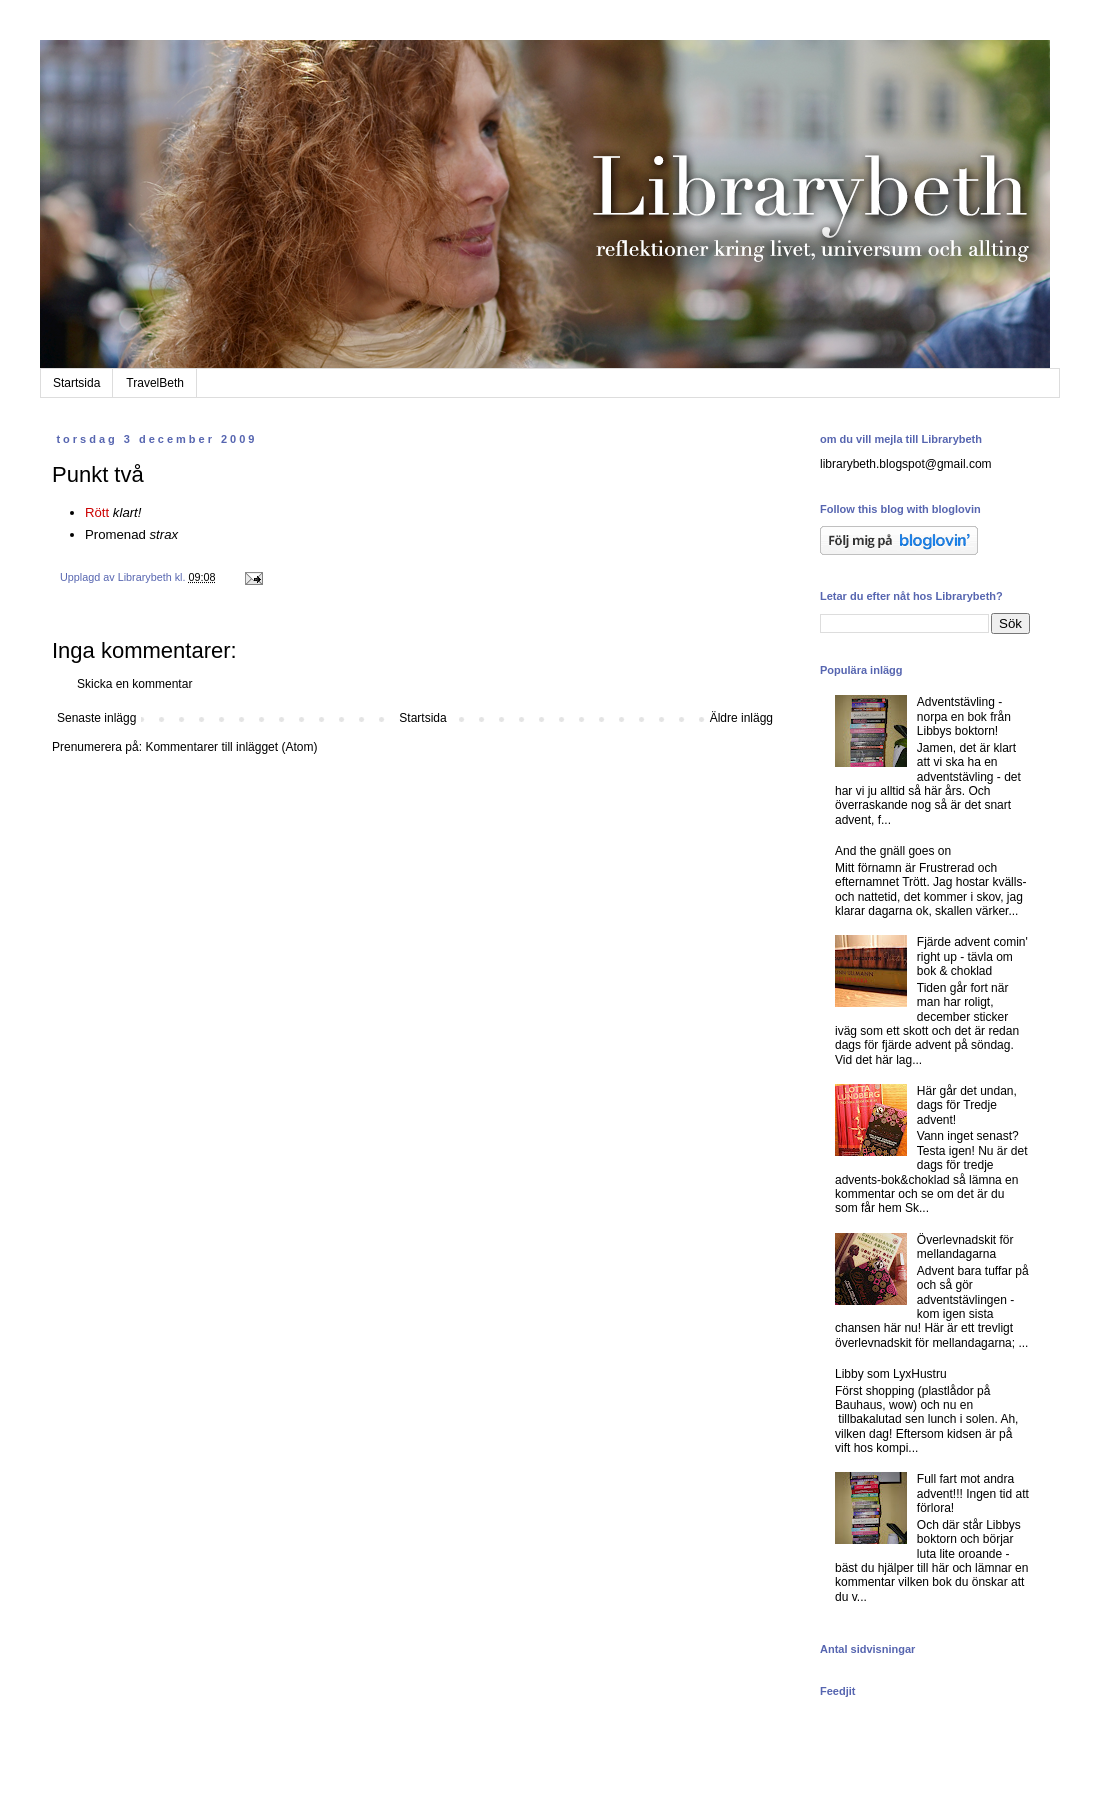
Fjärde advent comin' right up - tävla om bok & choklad (972, 956)
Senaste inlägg (96, 718)
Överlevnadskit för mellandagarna (965, 1247)
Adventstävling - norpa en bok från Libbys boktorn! (964, 716)
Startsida (76, 383)
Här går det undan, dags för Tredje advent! (967, 1105)
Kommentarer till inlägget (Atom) (231, 747)
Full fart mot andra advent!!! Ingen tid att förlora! (973, 1493)
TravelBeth (155, 383)
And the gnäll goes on (893, 851)
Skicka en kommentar (134, 684)
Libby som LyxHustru (891, 1374)
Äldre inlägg (741, 718)
